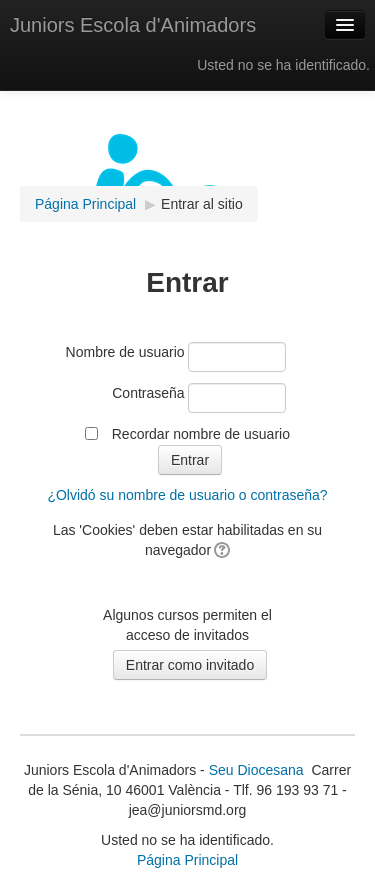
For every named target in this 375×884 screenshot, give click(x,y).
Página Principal (187, 860)
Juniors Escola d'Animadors (133, 25)
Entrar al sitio (202, 204)
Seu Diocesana (256, 770)
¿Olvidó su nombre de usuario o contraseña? (187, 495)
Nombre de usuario (125, 352)
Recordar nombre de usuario (201, 434)
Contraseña (148, 393)
